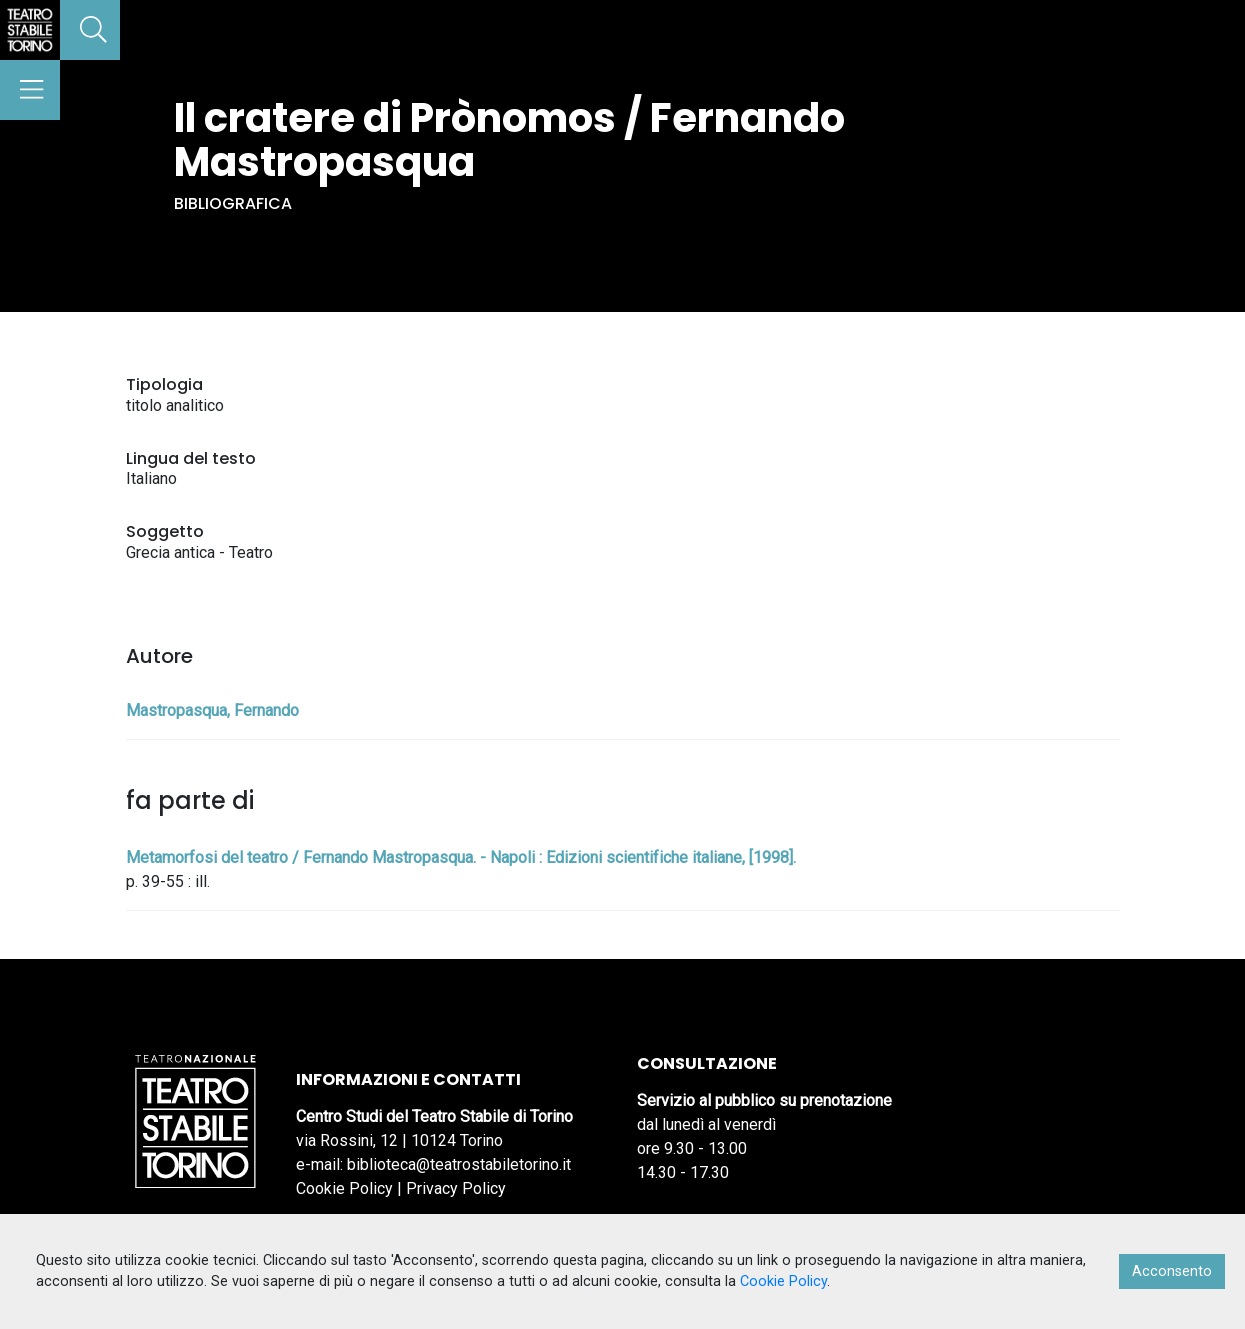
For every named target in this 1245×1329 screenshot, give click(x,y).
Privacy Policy (456, 1188)
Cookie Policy (344, 1188)
